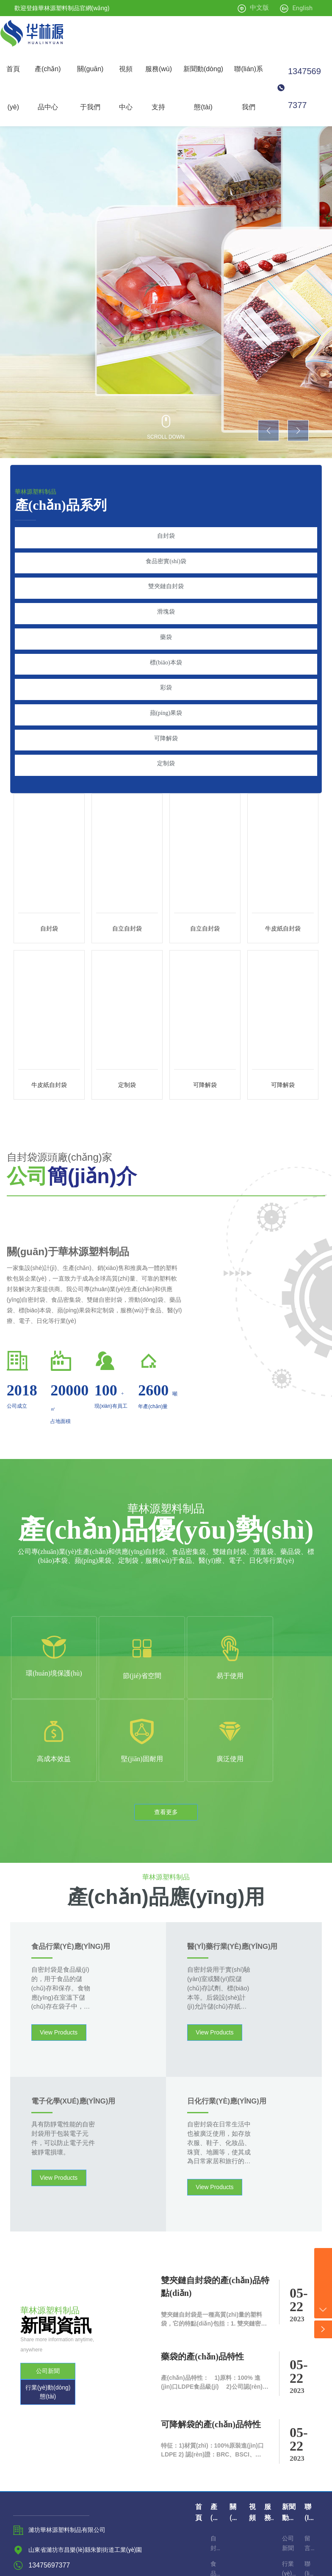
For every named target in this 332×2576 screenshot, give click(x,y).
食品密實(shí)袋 (166, 558)
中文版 (259, 7)
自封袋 (166, 536)
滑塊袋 (166, 602)
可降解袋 (166, 712)
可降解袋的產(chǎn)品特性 (210, 2309)
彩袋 (166, 668)
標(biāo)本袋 (166, 646)
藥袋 (166, 624)
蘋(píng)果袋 (166, 690)
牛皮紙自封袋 (283, 895)
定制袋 (166, 734)
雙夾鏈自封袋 (166, 580)
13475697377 (304, 88)
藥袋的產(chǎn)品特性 (202, 2241)
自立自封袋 (127, 895)
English (302, 8)
